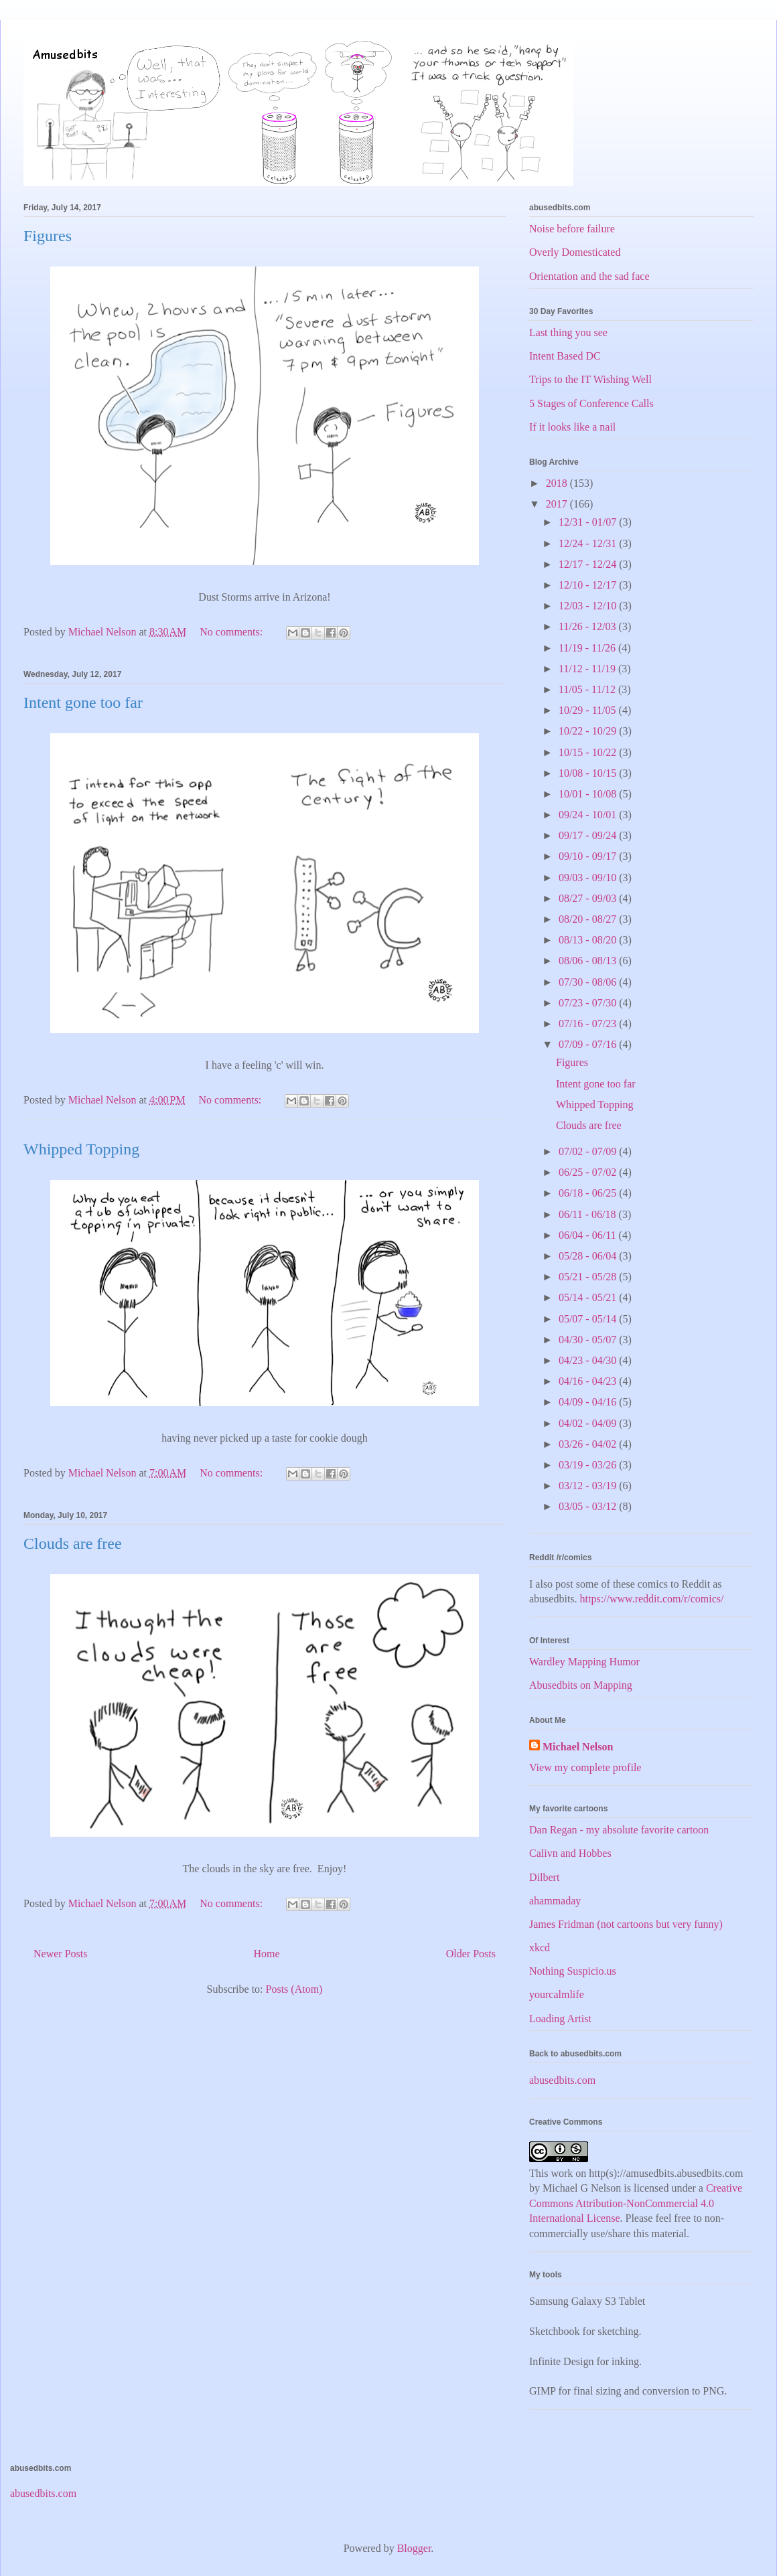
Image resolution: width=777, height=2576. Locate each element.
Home (267, 1953)
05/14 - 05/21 (589, 1297)
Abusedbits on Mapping (580, 1685)
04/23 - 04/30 (589, 1360)
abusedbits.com (562, 2080)
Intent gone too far (83, 702)
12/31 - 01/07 (589, 522)
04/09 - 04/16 (589, 1402)
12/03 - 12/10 (589, 605)
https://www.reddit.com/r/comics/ (652, 1598)
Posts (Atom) (294, 1989)
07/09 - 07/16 (589, 1044)
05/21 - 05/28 (589, 1276)
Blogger (414, 2548)
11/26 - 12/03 (589, 626)
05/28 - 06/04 (589, 1256)
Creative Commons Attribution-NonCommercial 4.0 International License (635, 2203)
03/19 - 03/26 (589, 1464)
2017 (558, 504)
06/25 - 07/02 (589, 1172)
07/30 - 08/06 (589, 982)
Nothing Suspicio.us (572, 1971)
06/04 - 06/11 (589, 1235)
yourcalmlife (556, 1994)
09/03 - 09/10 (589, 877)
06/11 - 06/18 (589, 1214)
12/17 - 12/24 (589, 564)
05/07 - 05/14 (589, 1318)
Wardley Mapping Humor (584, 1661)
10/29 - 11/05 (589, 710)
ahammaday (555, 1900)
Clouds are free (72, 1543)
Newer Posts (60, 1953)
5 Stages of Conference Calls (591, 403)
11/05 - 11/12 (588, 689)
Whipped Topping (81, 1149)
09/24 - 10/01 (589, 814)
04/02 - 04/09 (589, 1423)
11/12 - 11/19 (588, 668)
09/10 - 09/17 (589, 856)
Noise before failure (572, 228)
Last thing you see (568, 332)
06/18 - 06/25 (589, 1193)
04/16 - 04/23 (589, 1381)
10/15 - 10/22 (589, 752)
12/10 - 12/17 (589, 585)
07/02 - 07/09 (589, 1151)
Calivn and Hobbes (570, 1853)
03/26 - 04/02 (589, 1444)
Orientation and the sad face (589, 276)
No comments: (232, 631)
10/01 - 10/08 (589, 794)
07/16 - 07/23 (589, 1023)
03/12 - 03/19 (589, 1485)
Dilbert (544, 1877)
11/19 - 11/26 (588, 648)
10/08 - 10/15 (589, 773)
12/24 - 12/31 (589, 543)
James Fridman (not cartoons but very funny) (626, 1924)
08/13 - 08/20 (589, 939)
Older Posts (471, 1953)
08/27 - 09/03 (589, 898)
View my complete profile (585, 1767)
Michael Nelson (578, 1746)
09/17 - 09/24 (589, 835)
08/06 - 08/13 (589, 960)
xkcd (539, 1947)
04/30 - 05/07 (589, 1339)
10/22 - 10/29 (589, 731)
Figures (47, 235)
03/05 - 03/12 (589, 1506)
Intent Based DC (565, 356)
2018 (558, 483)
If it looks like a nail (572, 427)
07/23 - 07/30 (589, 1002)
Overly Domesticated (574, 252)
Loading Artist (560, 2018)
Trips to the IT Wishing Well (590, 379)
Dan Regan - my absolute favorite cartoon (619, 1829)
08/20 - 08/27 (589, 919)
